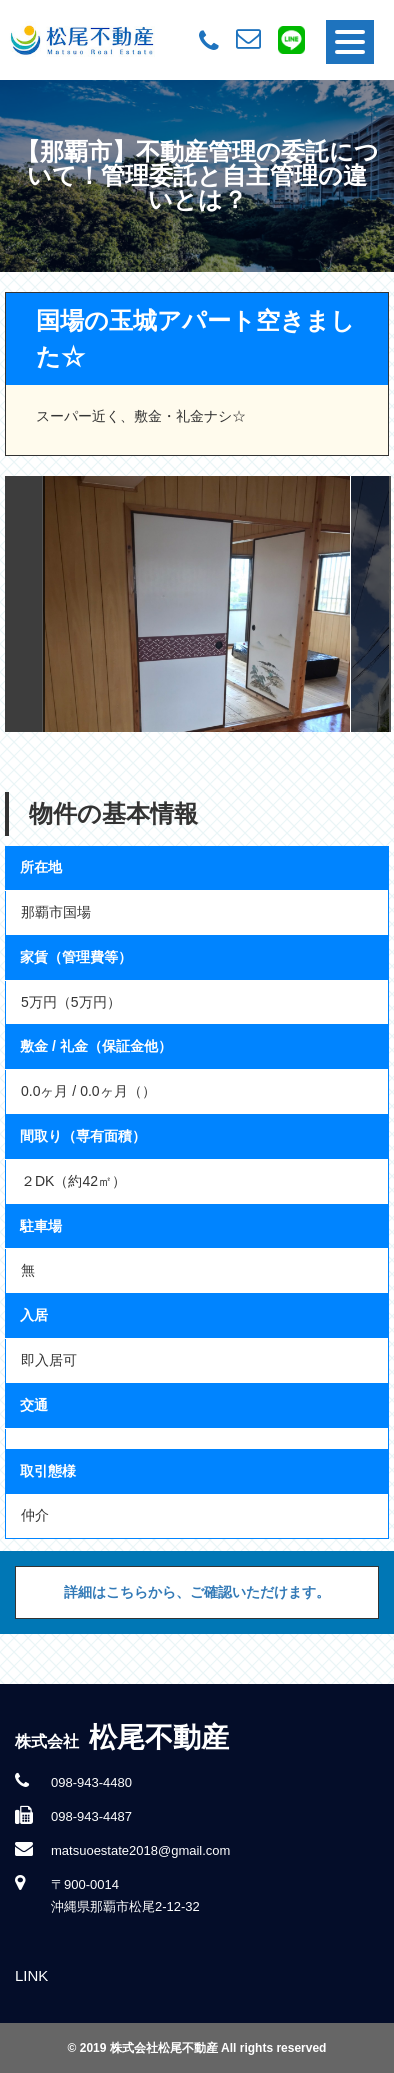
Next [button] (371, 604)
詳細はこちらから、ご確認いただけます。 (197, 1592)
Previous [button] (25, 604)
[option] (197, 604)
